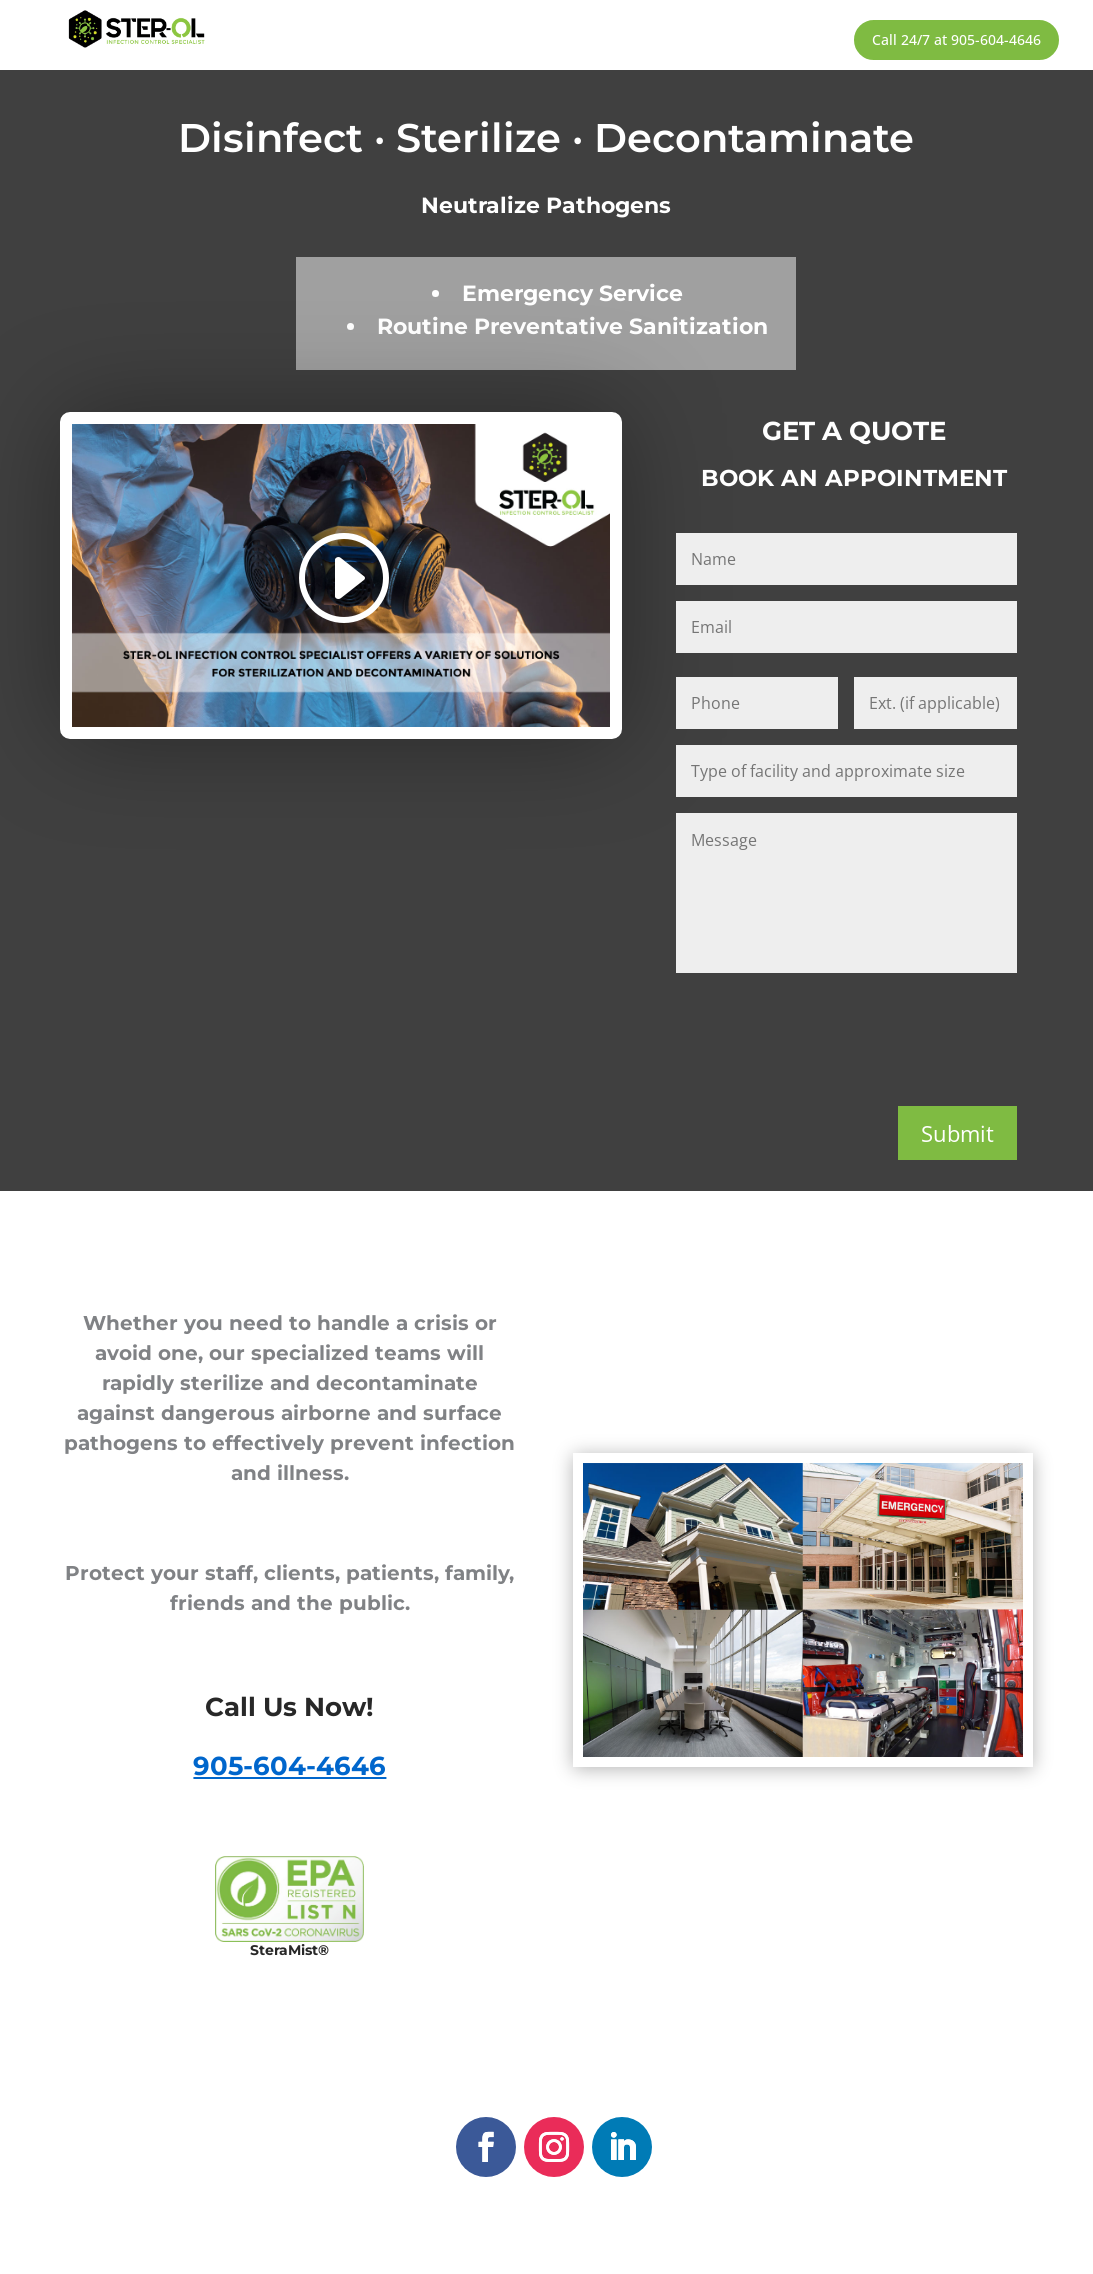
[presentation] (828, 1035)
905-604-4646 (289, 1766)
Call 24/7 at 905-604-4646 (956, 39)
